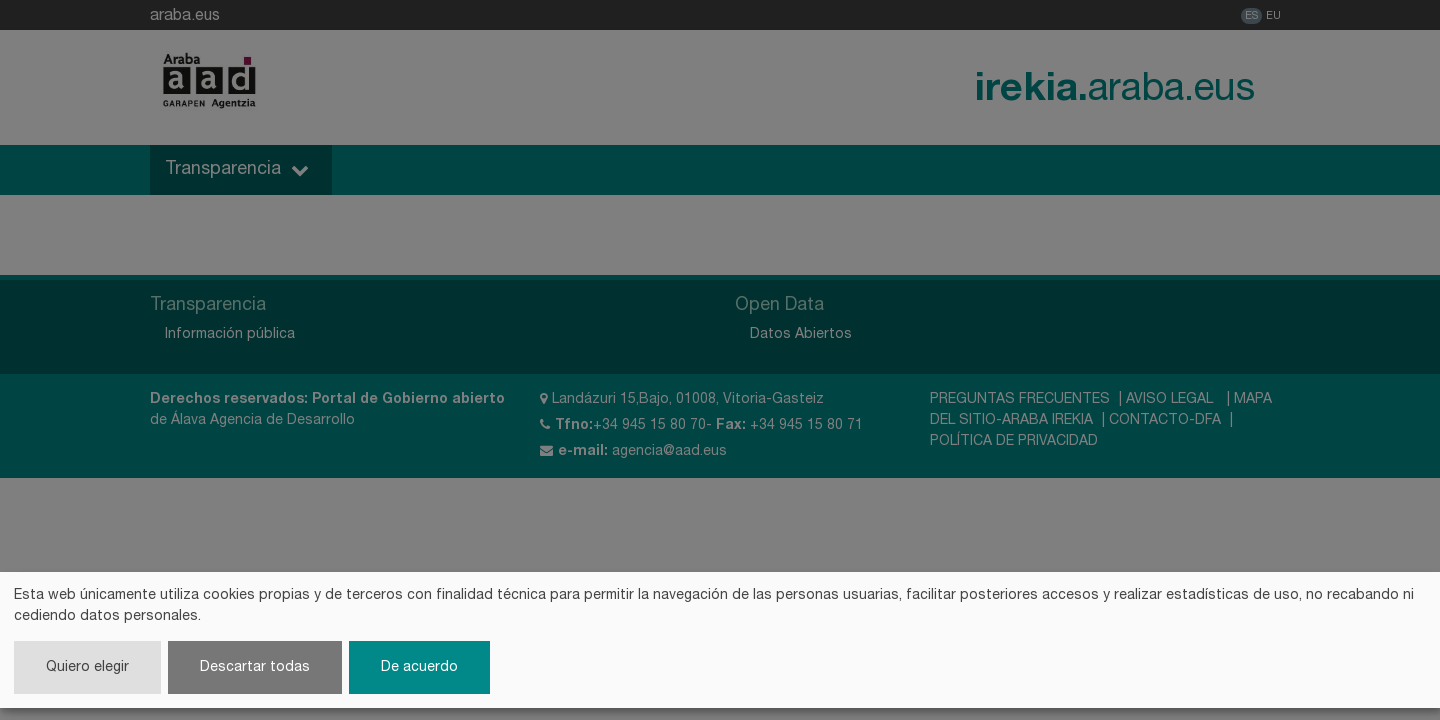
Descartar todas (255, 667)
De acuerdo (419, 667)
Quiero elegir (87, 667)
